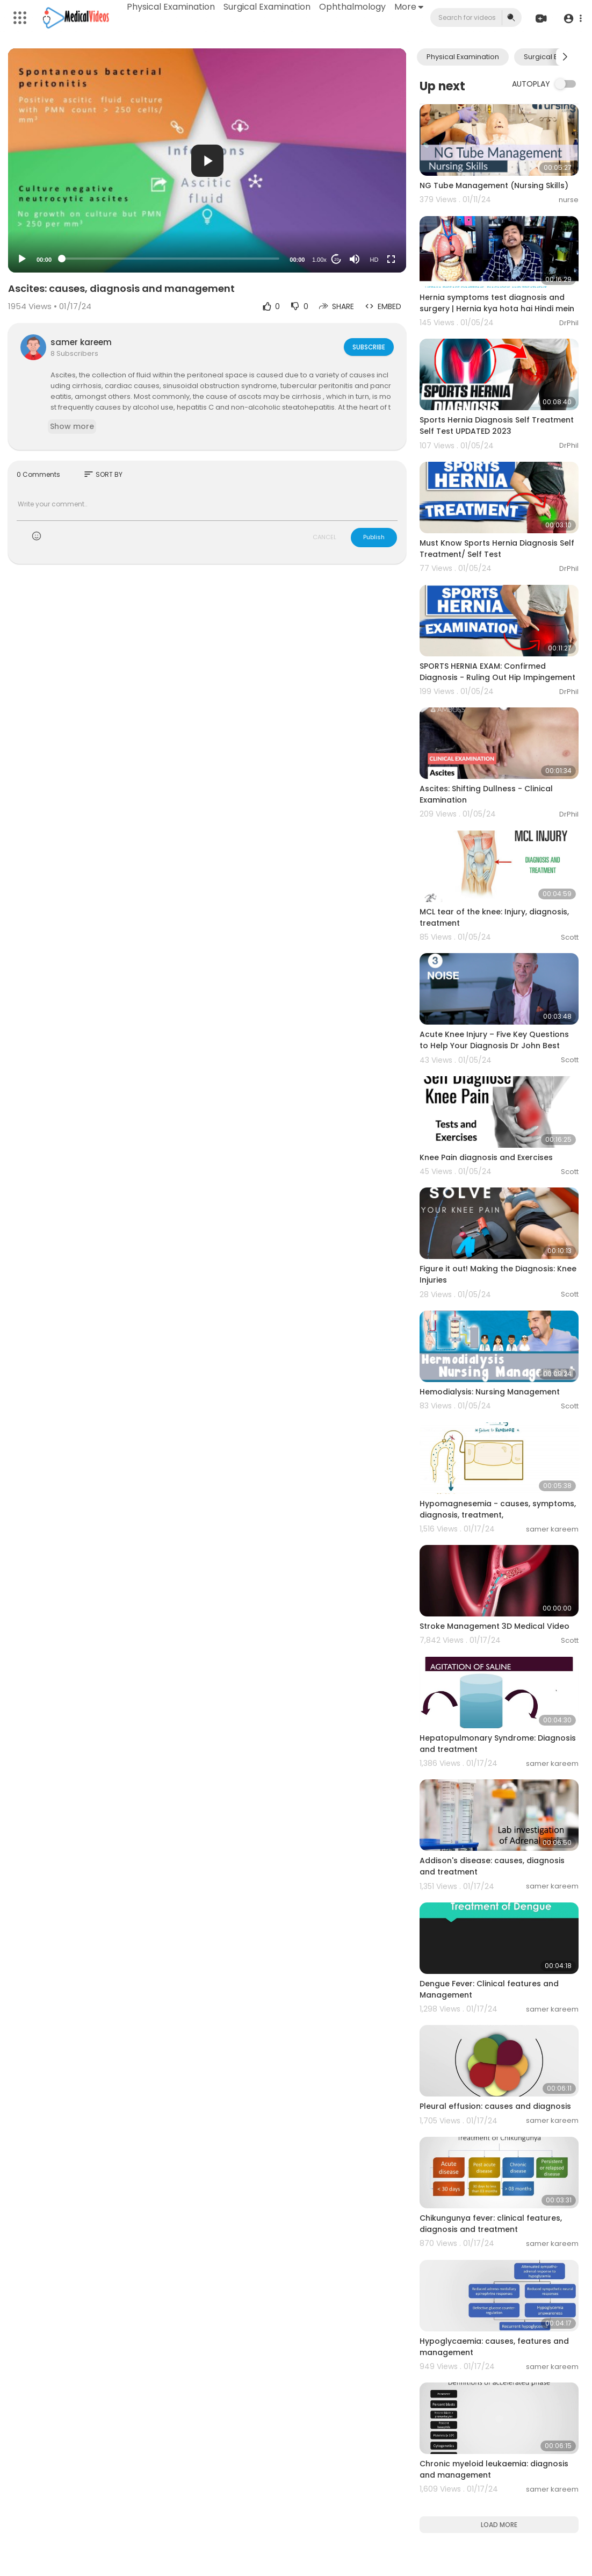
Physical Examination (171, 7)
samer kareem (81, 342)
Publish (374, 537)
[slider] (170, 258)
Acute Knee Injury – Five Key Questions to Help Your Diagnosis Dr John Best (494, 1040)
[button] (572, 18)
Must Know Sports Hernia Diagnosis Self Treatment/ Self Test (497, 549)
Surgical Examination (267, 7)
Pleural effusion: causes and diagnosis (495, 2106)
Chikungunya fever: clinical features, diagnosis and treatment (491, 2224)
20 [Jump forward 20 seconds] (336, 259)
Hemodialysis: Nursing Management (490, 1391)
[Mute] (354, 259)
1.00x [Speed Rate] (319, 259)
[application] (207, 160)
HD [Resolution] (374, 259)
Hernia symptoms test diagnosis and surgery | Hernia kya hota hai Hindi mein (497, 303)
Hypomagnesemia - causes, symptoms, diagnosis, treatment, (498, 1509)
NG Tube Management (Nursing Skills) (494, 185)
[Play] (22, 259)
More (409, 7)
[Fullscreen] (391, 259)
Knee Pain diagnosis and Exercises (486, 1157)
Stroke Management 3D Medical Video (494, 1626)
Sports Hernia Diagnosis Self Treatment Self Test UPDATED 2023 (497, 425)
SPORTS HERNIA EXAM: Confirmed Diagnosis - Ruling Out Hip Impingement (497, 672)
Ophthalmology (353, 7)
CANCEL (324, 537)
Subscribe (367, 346)
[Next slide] (564, 57)
